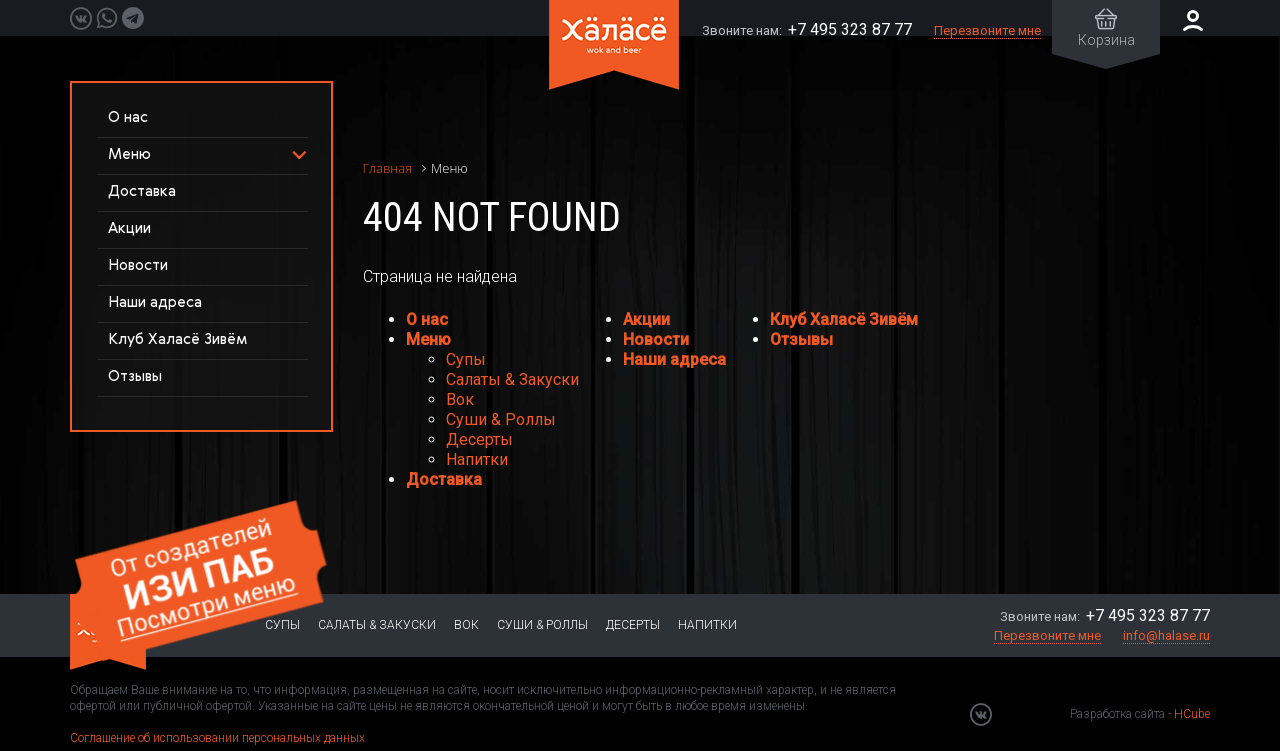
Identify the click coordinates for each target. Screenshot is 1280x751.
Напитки (477, 459)
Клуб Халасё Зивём (177, 339)
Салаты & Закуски (512, 379)
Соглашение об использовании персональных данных (217, 738)
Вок (460, 399)
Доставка (142, 191)
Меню (428, 339)
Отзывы (135, 376)
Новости (138, 265)
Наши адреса (155, 302)
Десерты (479, 439)
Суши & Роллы (501, 419)
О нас (128, 117)
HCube (1192, 714)
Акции (129, 228)
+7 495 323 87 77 (850, 29)
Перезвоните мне (987, 30)
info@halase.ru (1166, 635)
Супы (466, 359)
